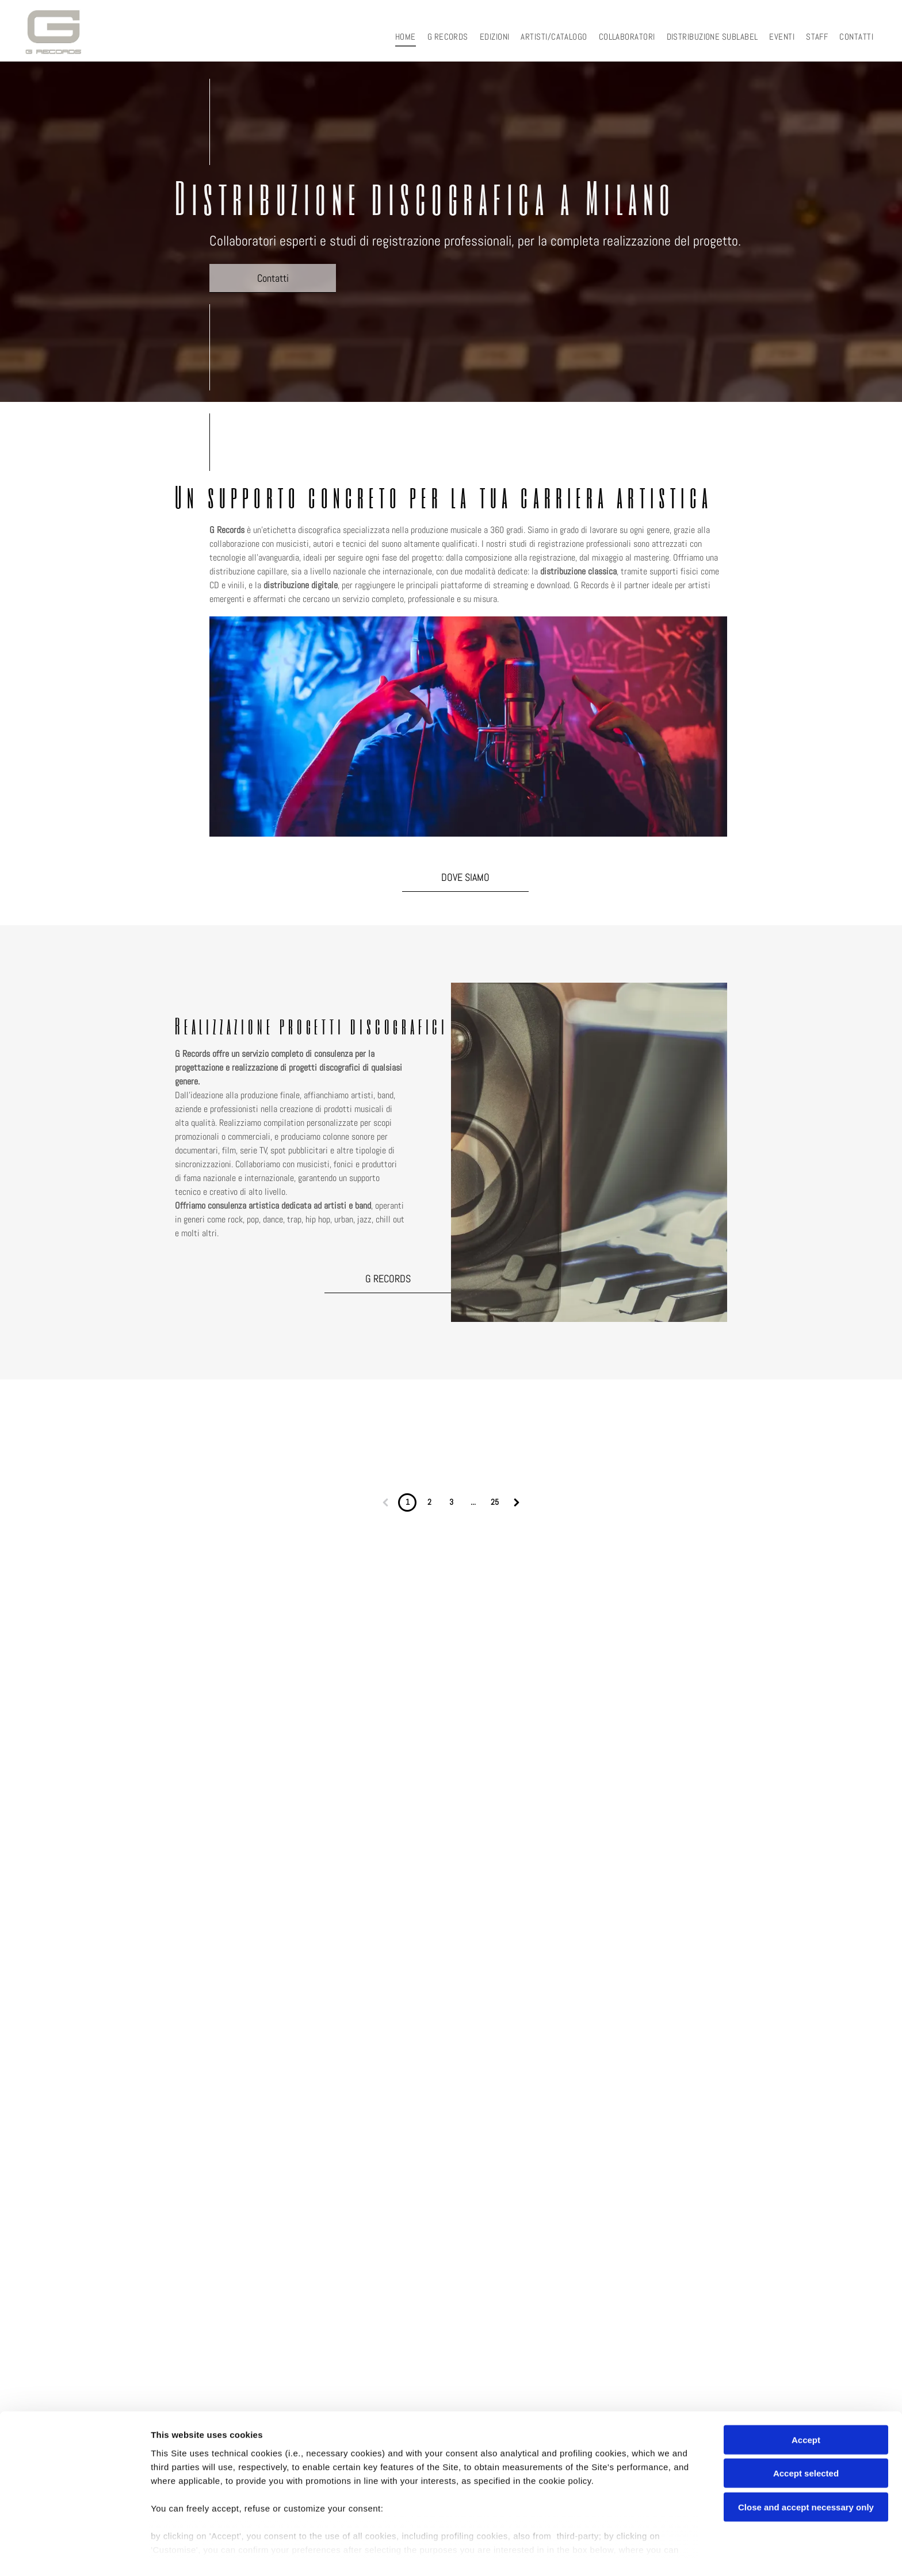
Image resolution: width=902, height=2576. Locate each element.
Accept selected (806, 2441)
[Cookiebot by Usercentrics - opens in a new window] (74, 2553)
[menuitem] (405, 37)
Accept (806, 2408)
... (473, 1502)
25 (495, 1502)
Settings (585, 2553)
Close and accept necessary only (806, 2475)
